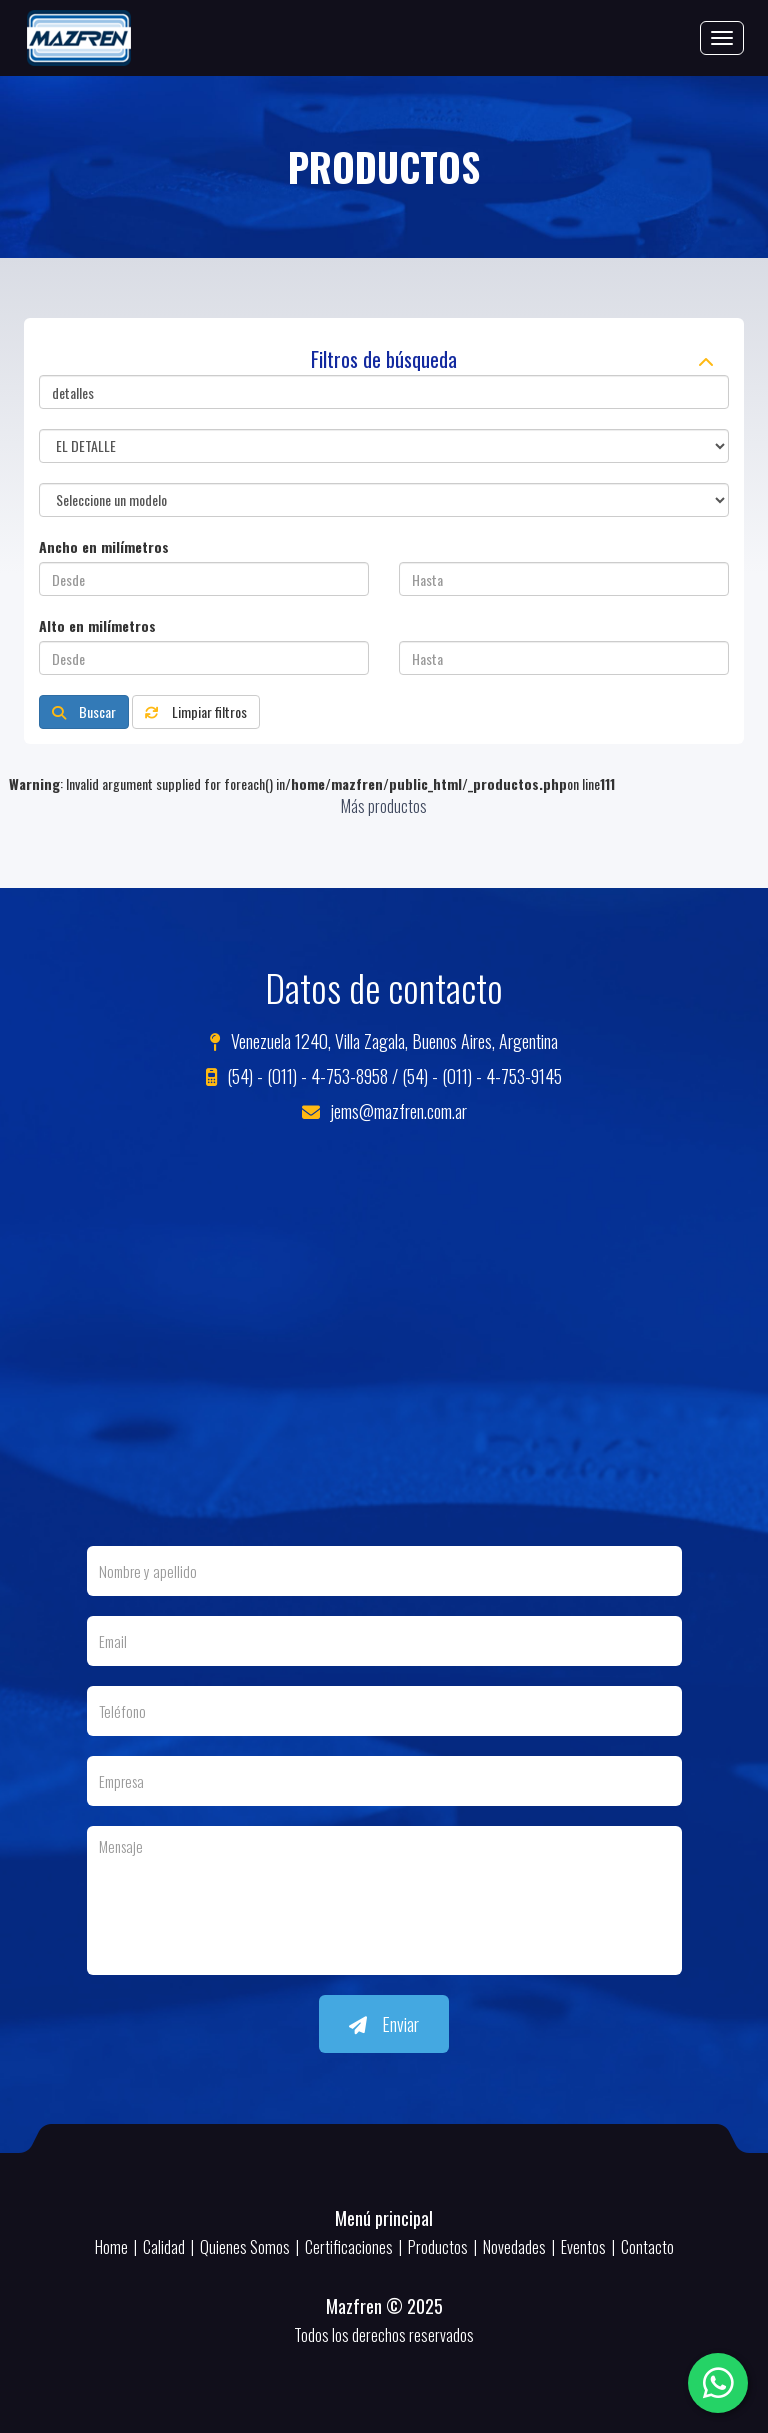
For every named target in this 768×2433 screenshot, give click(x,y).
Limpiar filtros (196, 711)
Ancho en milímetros (104, 547)
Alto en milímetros (97, 626)
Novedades (514, 2247)
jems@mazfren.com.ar (384, 1111)
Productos (438, 2247)
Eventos (583, 2247)
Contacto (647, 2247)
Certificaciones (349, 2247)
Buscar (84, 711)
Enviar (384, 2024)
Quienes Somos (245, 2247)
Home (111, 2247)
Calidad (164, 2247)
